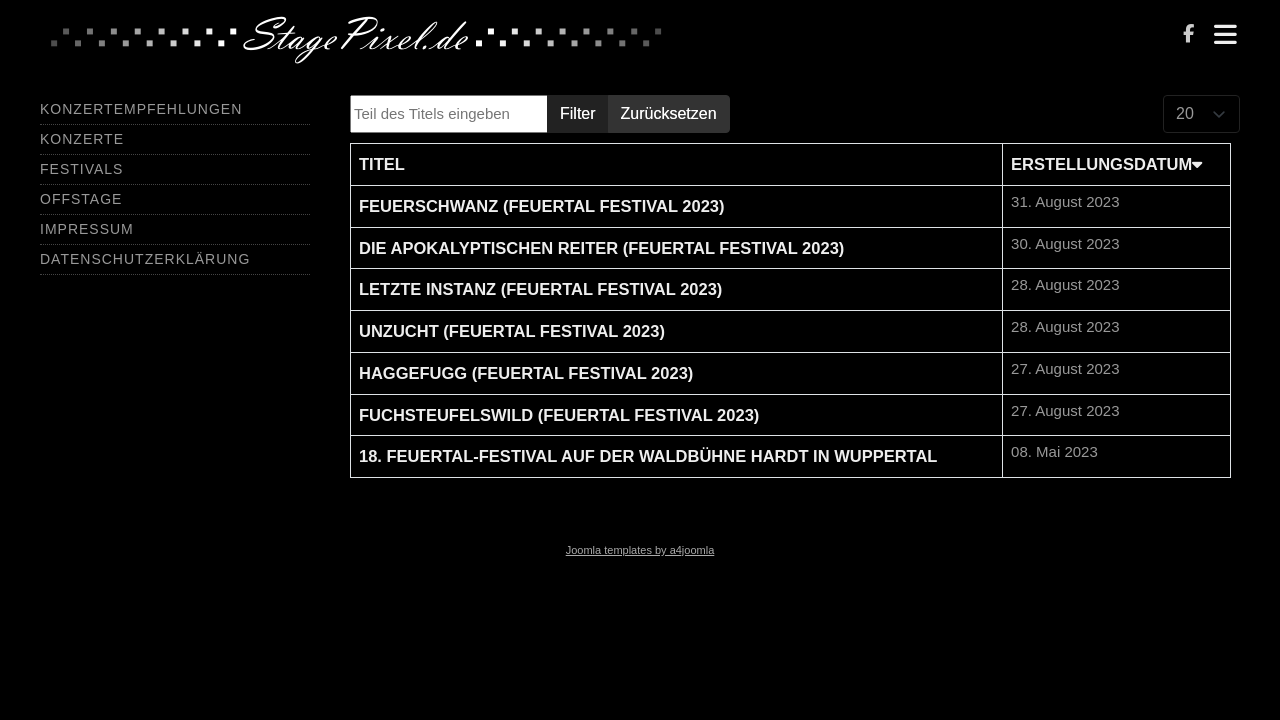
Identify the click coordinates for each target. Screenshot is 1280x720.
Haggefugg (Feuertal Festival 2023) (526, 373)
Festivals (81, 169)
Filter (578, 113)
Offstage (81, 199)
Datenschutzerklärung (145, 259)
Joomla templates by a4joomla (640, 550)
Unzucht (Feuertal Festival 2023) (512, 331)
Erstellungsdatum (1106, 164)
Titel (382, 164)
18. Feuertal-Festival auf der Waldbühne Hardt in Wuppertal (648, 456)
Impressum (87, 229)
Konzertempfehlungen (141, 109)
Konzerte (82, 139)
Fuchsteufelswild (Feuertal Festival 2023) (559, 415)
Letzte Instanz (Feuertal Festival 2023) (540, 289)
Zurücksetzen (669, 113)
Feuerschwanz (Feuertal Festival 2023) (541, 206)
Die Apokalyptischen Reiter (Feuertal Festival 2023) (601, 248)
